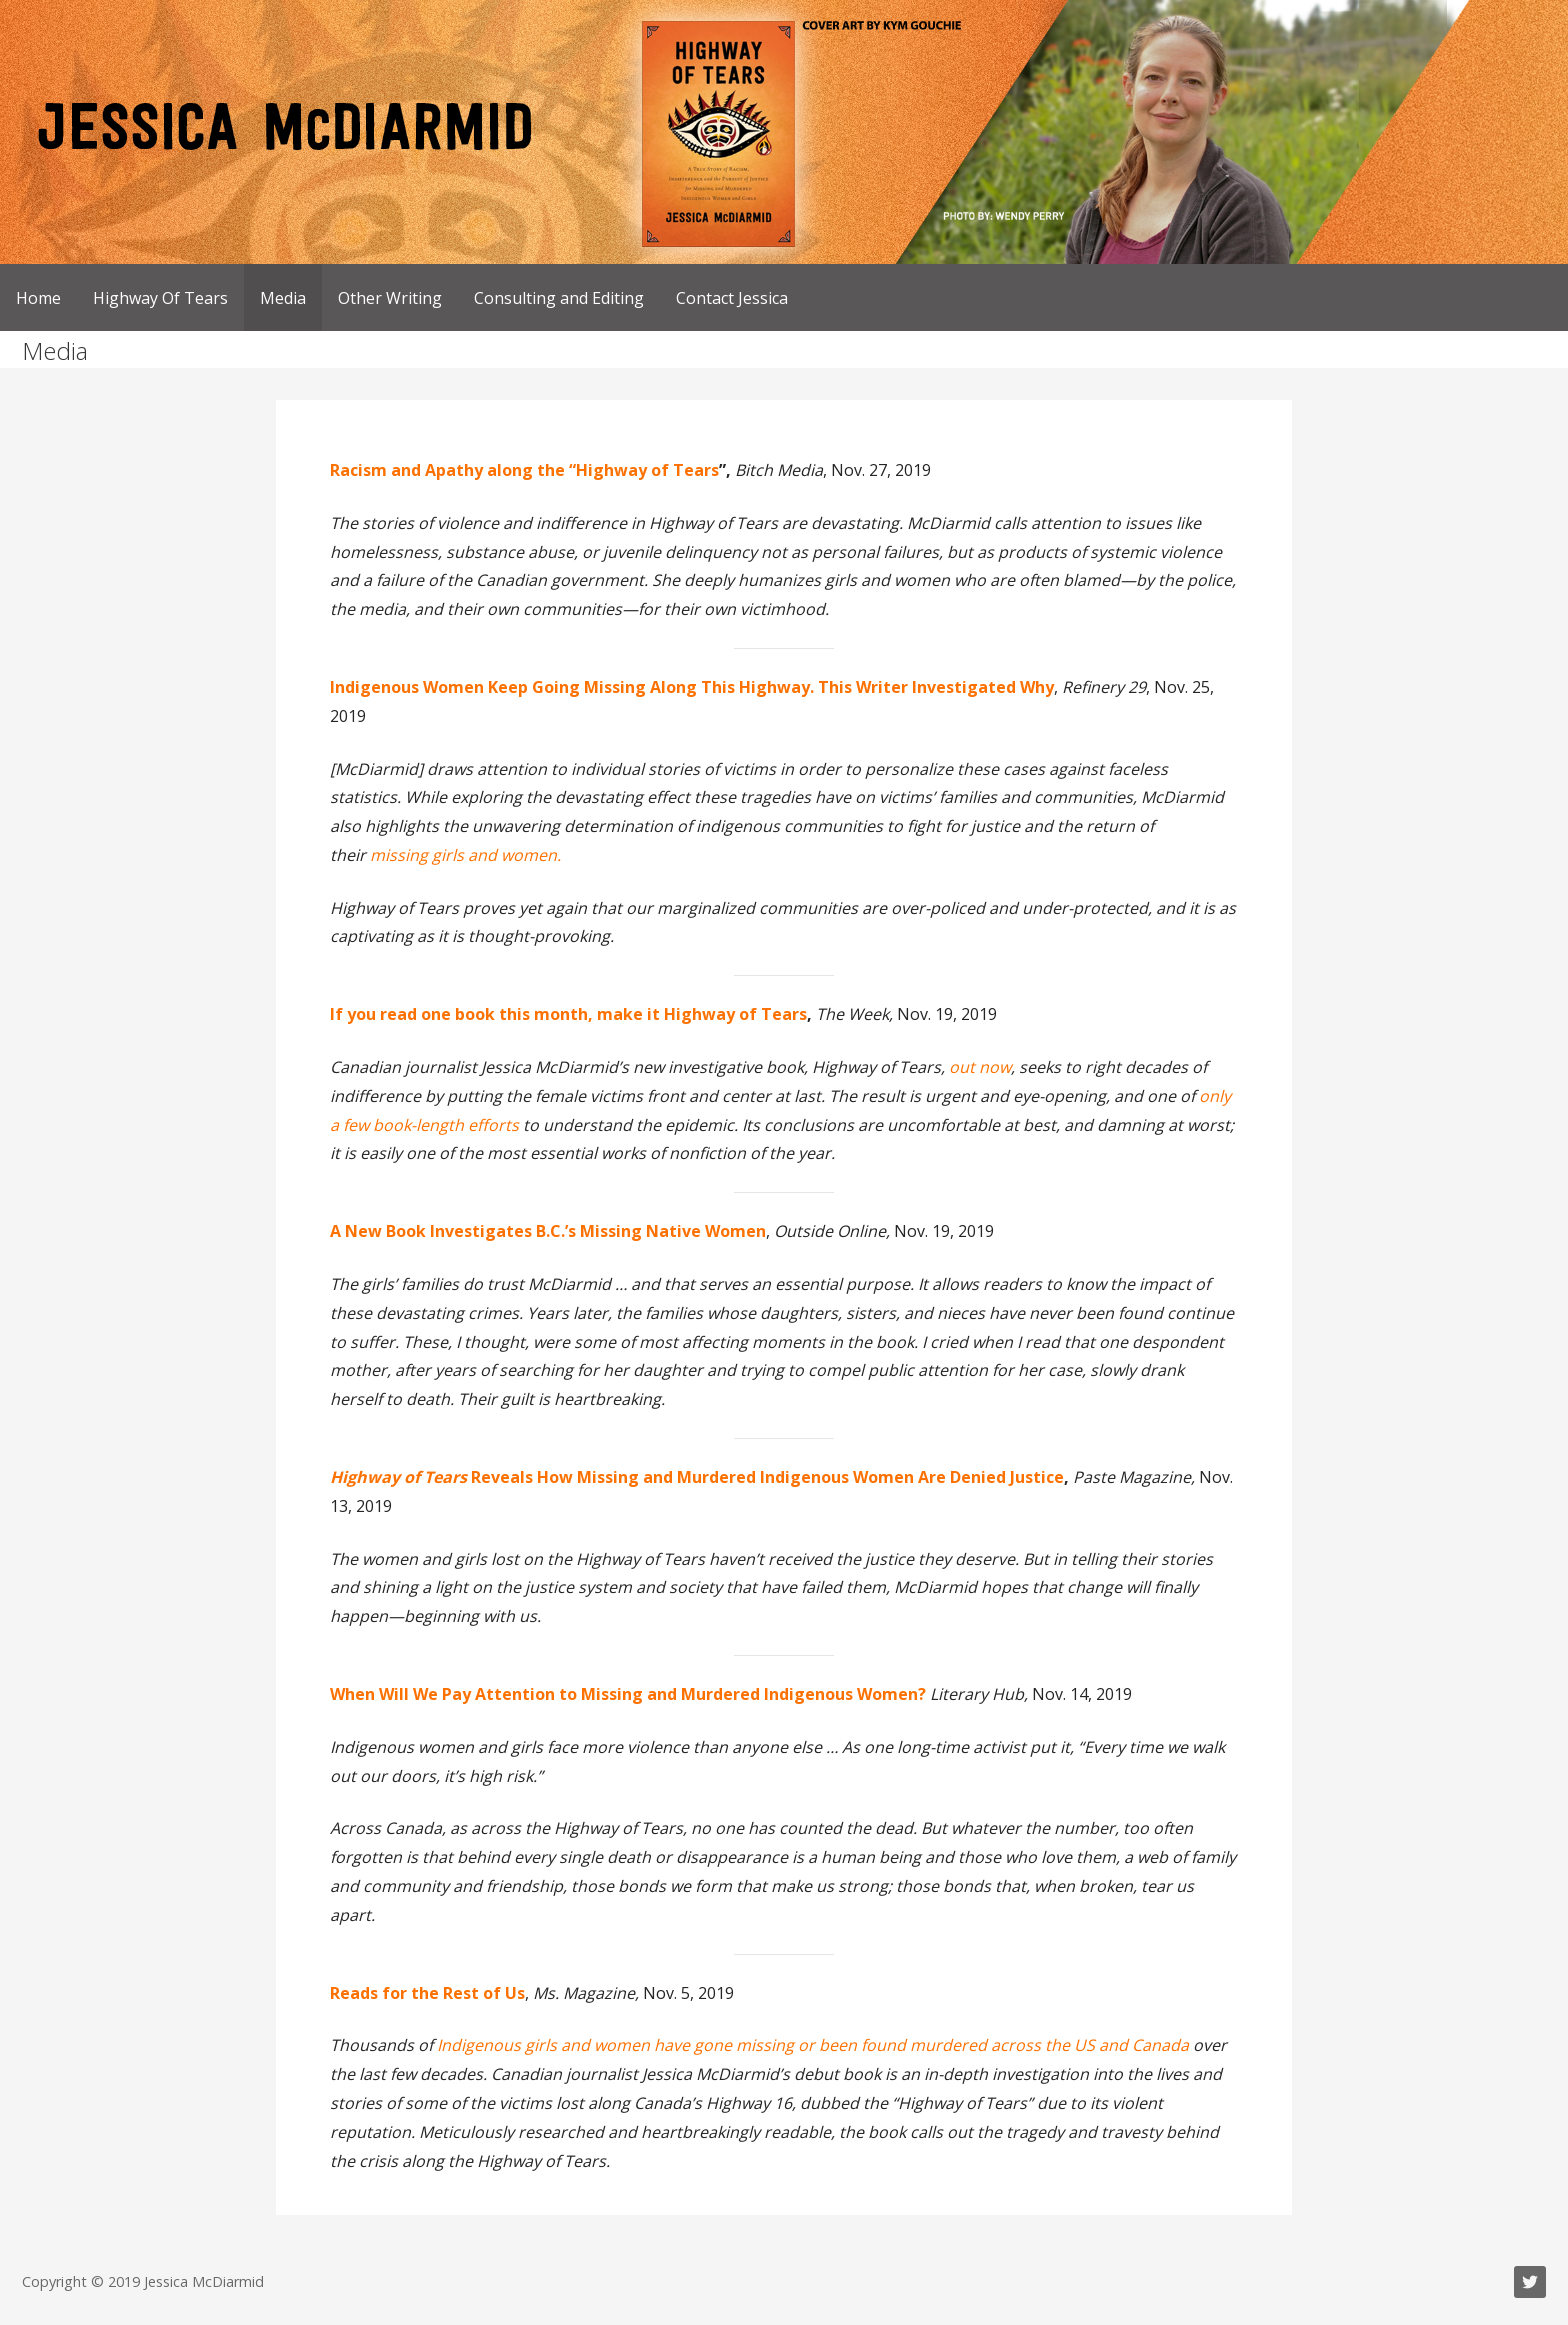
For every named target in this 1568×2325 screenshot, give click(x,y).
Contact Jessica (732, 298)
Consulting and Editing (559, 298)
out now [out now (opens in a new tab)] (980, 1067)
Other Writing (390, 298)
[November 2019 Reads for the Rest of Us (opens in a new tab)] (427, 1993)
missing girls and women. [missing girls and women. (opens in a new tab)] (465, 855)
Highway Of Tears (160, 298)
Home (38, 298)
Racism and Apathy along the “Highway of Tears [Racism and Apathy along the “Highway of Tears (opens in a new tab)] (524, 470)
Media (283, 298)
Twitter (1530, 2282)
